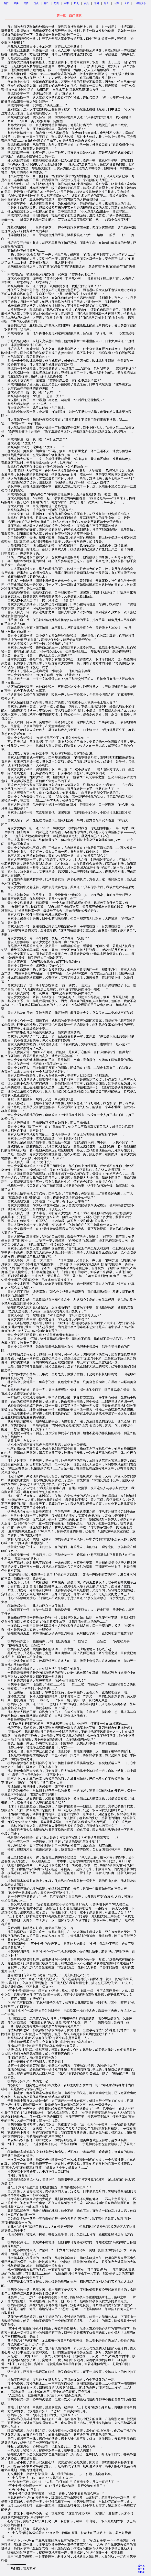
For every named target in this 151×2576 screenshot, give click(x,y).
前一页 (141, 2569)
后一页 (141, 2565)
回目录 (141, 2572)
